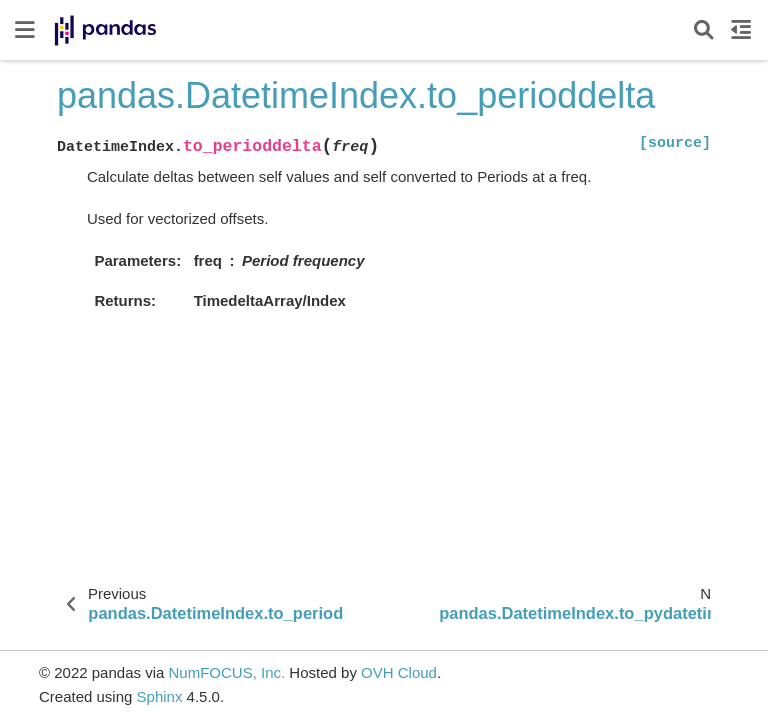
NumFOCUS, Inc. (226, 672)
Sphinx (160, 696)
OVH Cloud (399, 672)
